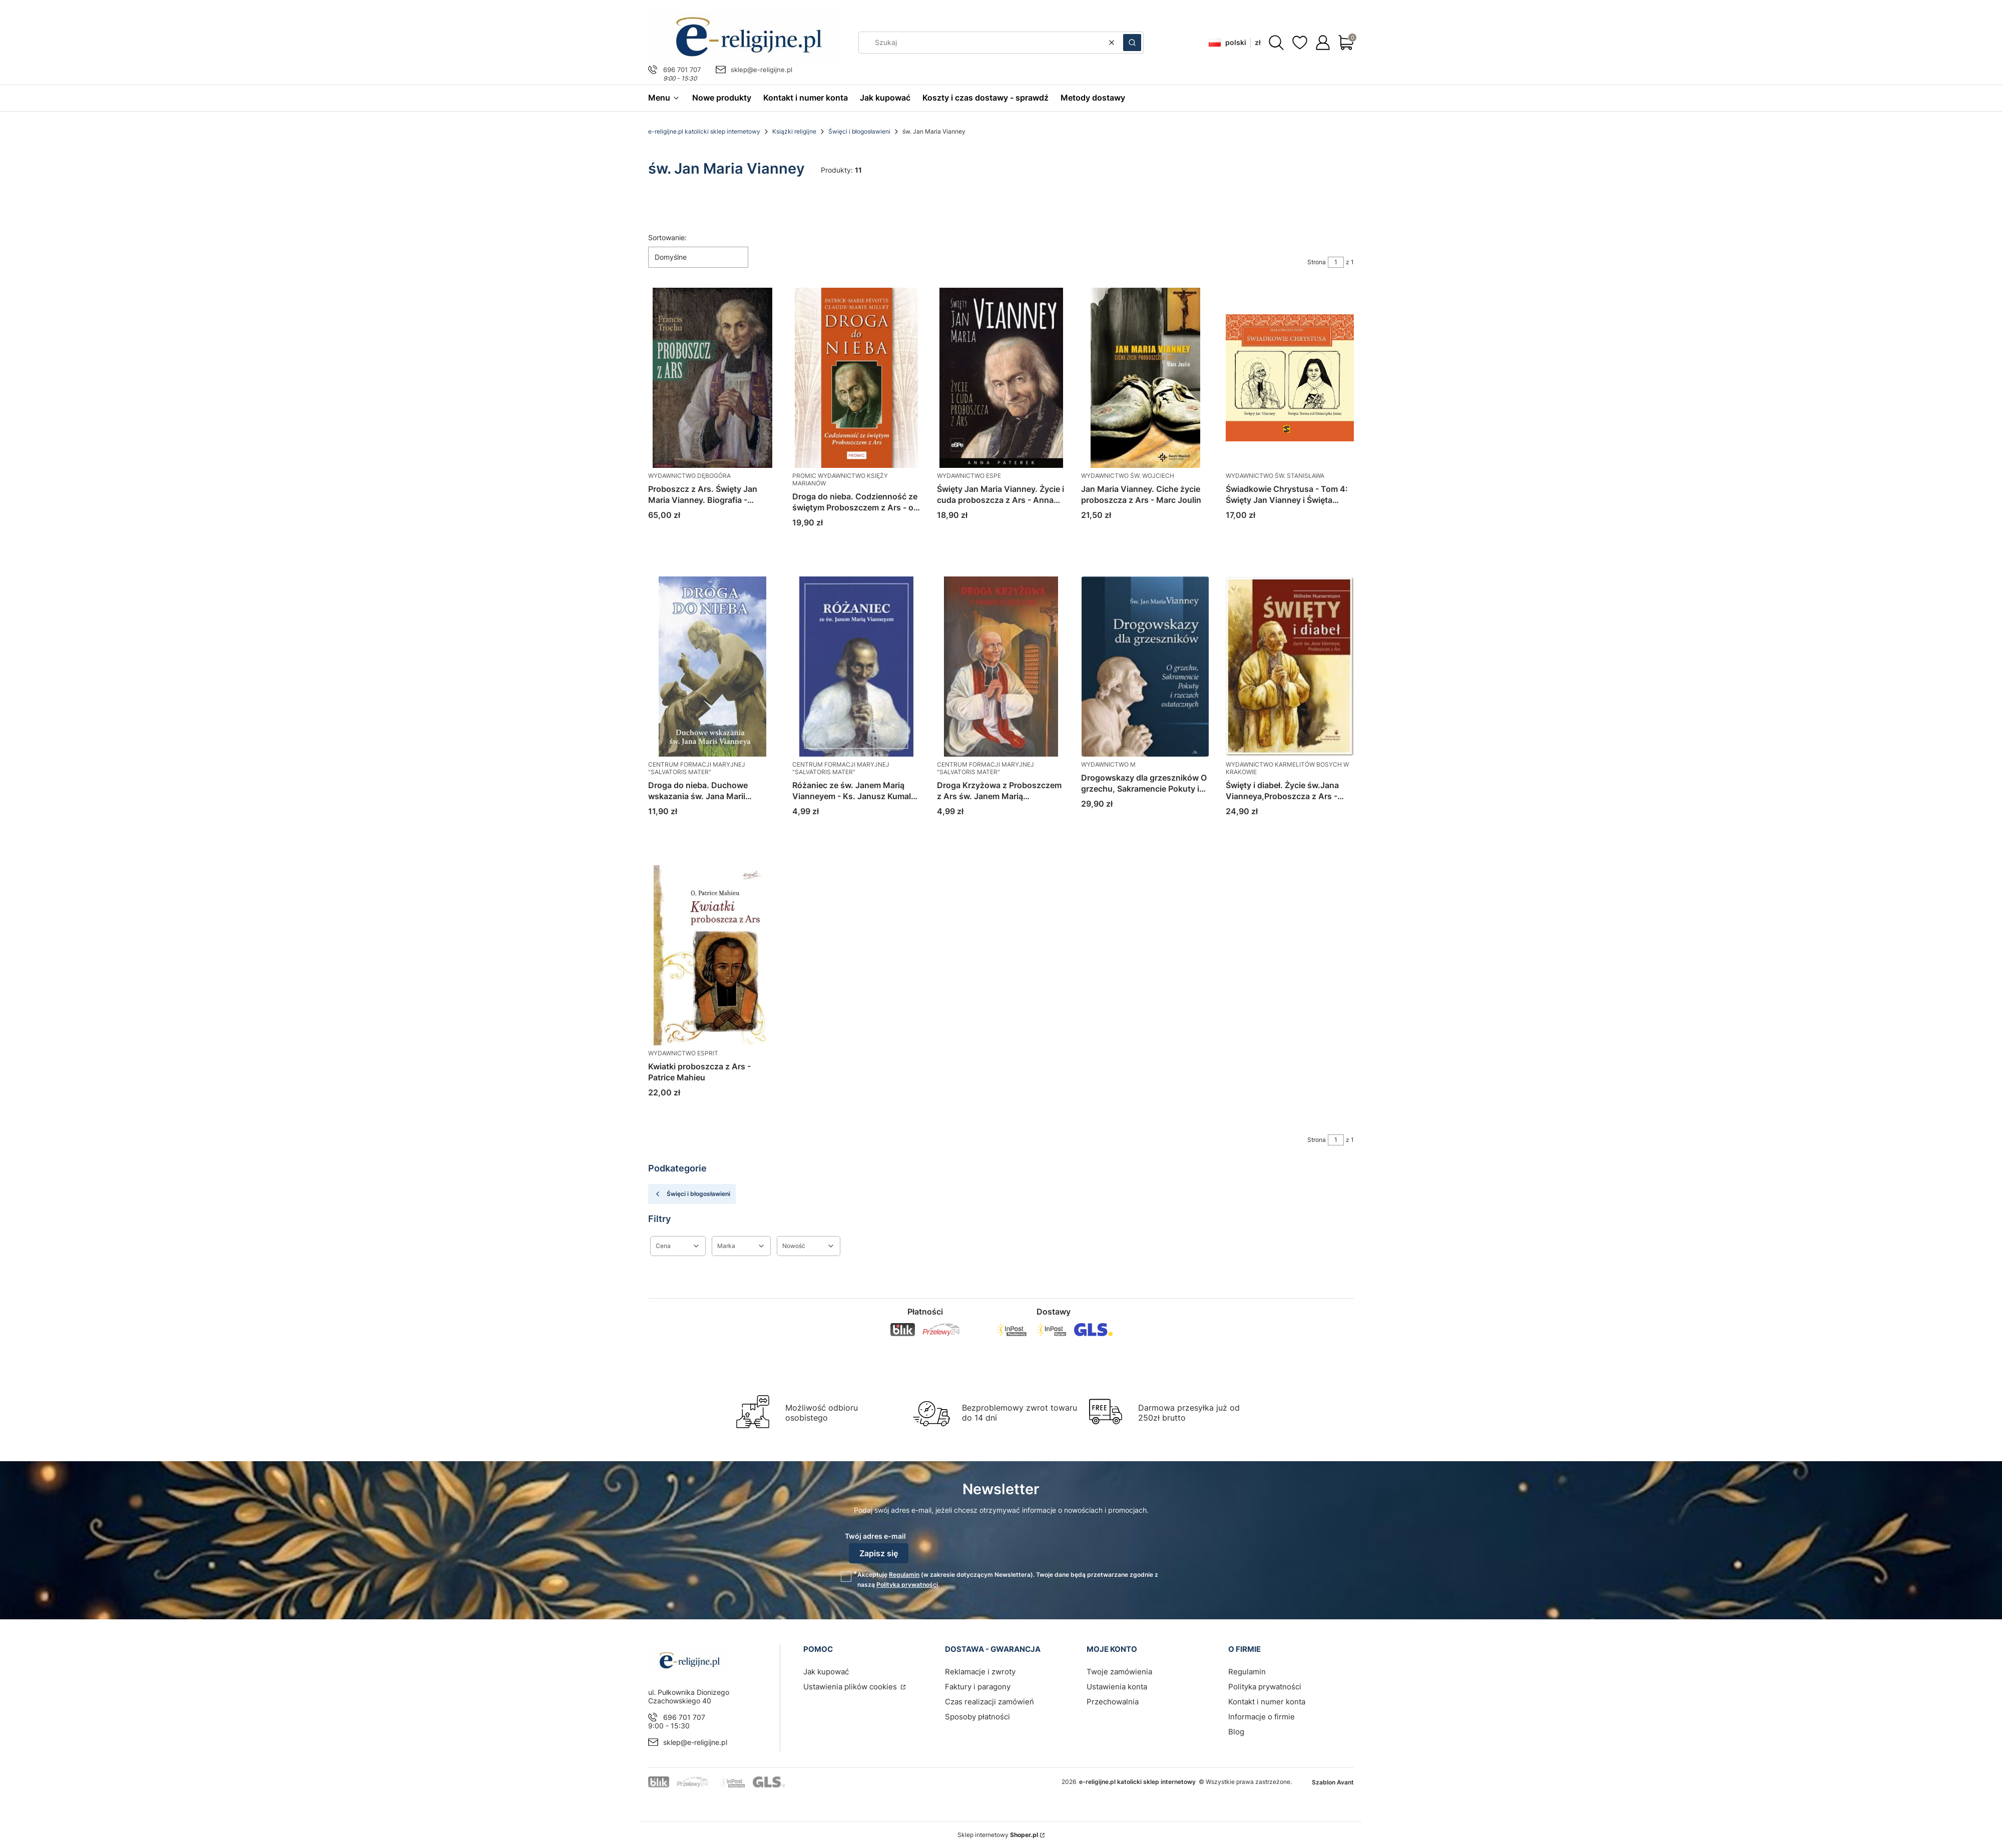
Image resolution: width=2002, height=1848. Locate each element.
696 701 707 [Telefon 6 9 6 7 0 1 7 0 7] (682, 70)
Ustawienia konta (1117, 1686)
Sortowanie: (667, 237)
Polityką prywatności (907, 1584)
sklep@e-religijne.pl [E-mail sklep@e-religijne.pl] (761, 70)
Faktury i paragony (978, 1686)
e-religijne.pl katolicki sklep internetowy (704, 131)
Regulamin (904, 1574)
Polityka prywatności (1264, 1686)
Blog (1236, 1731)
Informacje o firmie (1261, 1716)
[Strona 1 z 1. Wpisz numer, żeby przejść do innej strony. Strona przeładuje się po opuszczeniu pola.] (1336, 262)
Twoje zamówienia (1119, 1671)
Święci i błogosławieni (859, 131)
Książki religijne (794, 131)
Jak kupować (826, 1671)
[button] (1132, 42)
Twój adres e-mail (875, 1536)
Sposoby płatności (977, 1716)
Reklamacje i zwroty (980, 1671)
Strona (1316, 262)
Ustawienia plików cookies (851, 1686)
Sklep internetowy (997, 1834)
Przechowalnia (1113, 1701)
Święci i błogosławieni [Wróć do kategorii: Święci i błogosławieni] (692, 1194)
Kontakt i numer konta (1266, 1701)
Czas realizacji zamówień (989, 1701)
